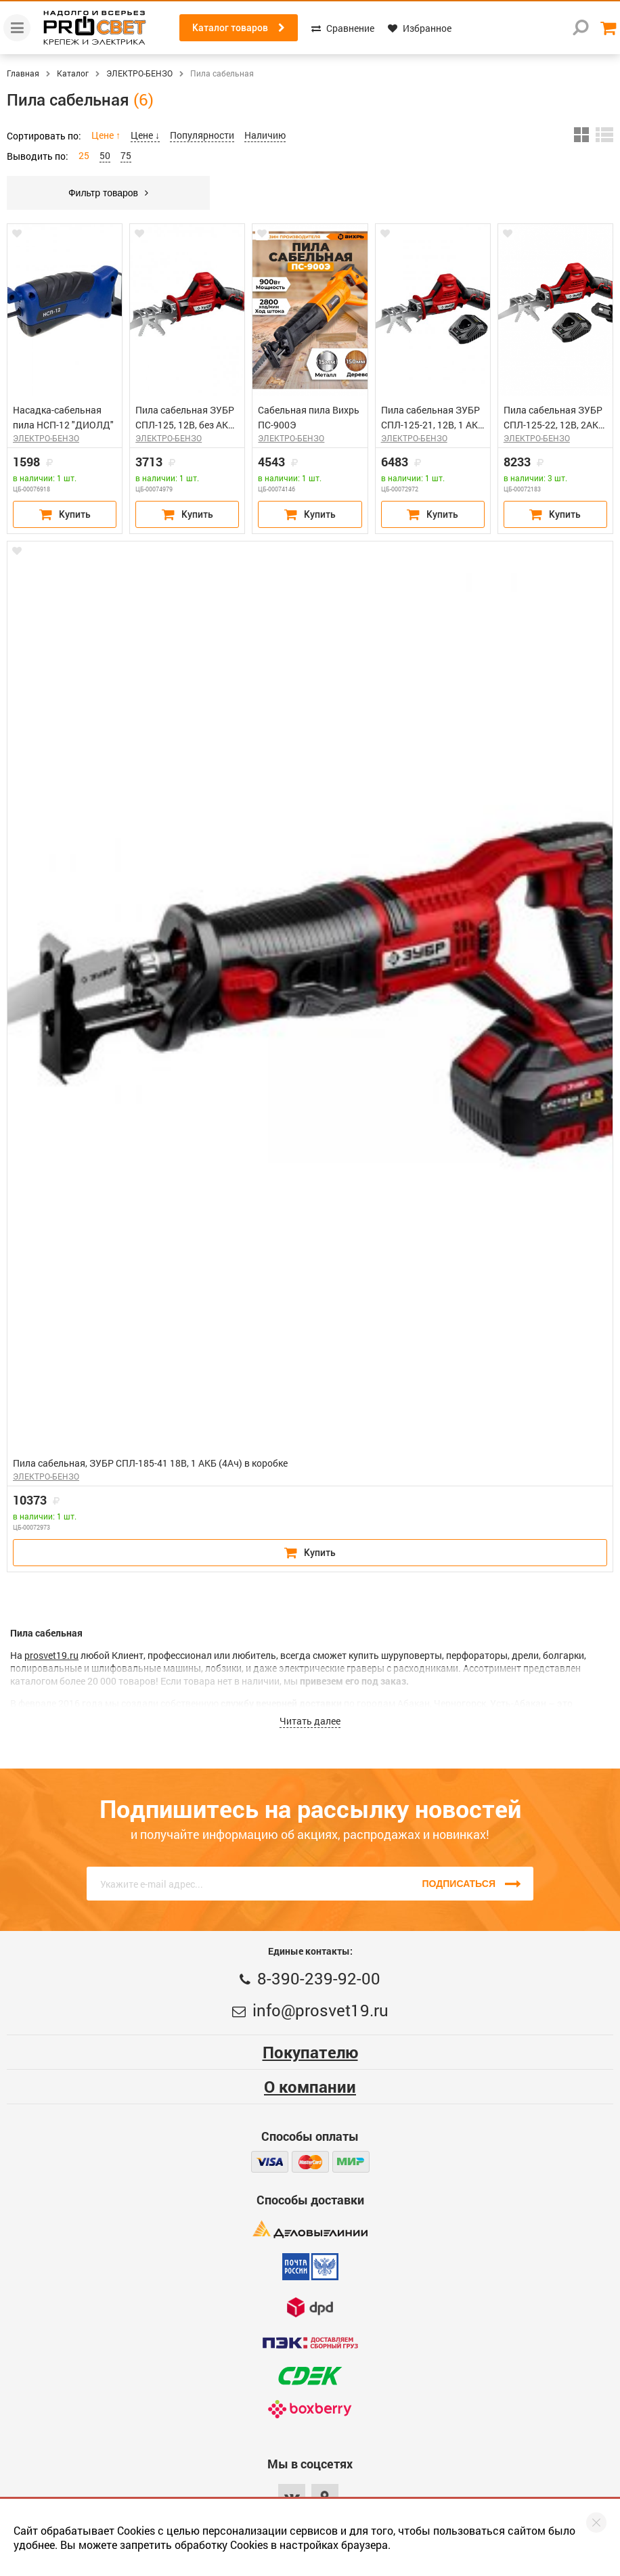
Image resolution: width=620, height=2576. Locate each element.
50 (104, 155)
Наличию (265, 135)
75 (125, 155)
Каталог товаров (238, 27)
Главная (23, 73)
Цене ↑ (105, 135)
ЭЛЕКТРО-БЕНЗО (139, 73)
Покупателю (310, 2052)
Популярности (202, 135)
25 (84, 155)
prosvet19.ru (51, 1655)
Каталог (73, 73)
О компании (310, 2086)
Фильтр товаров (108, 192)
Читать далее (310, 1720)
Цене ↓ (145, 135)
